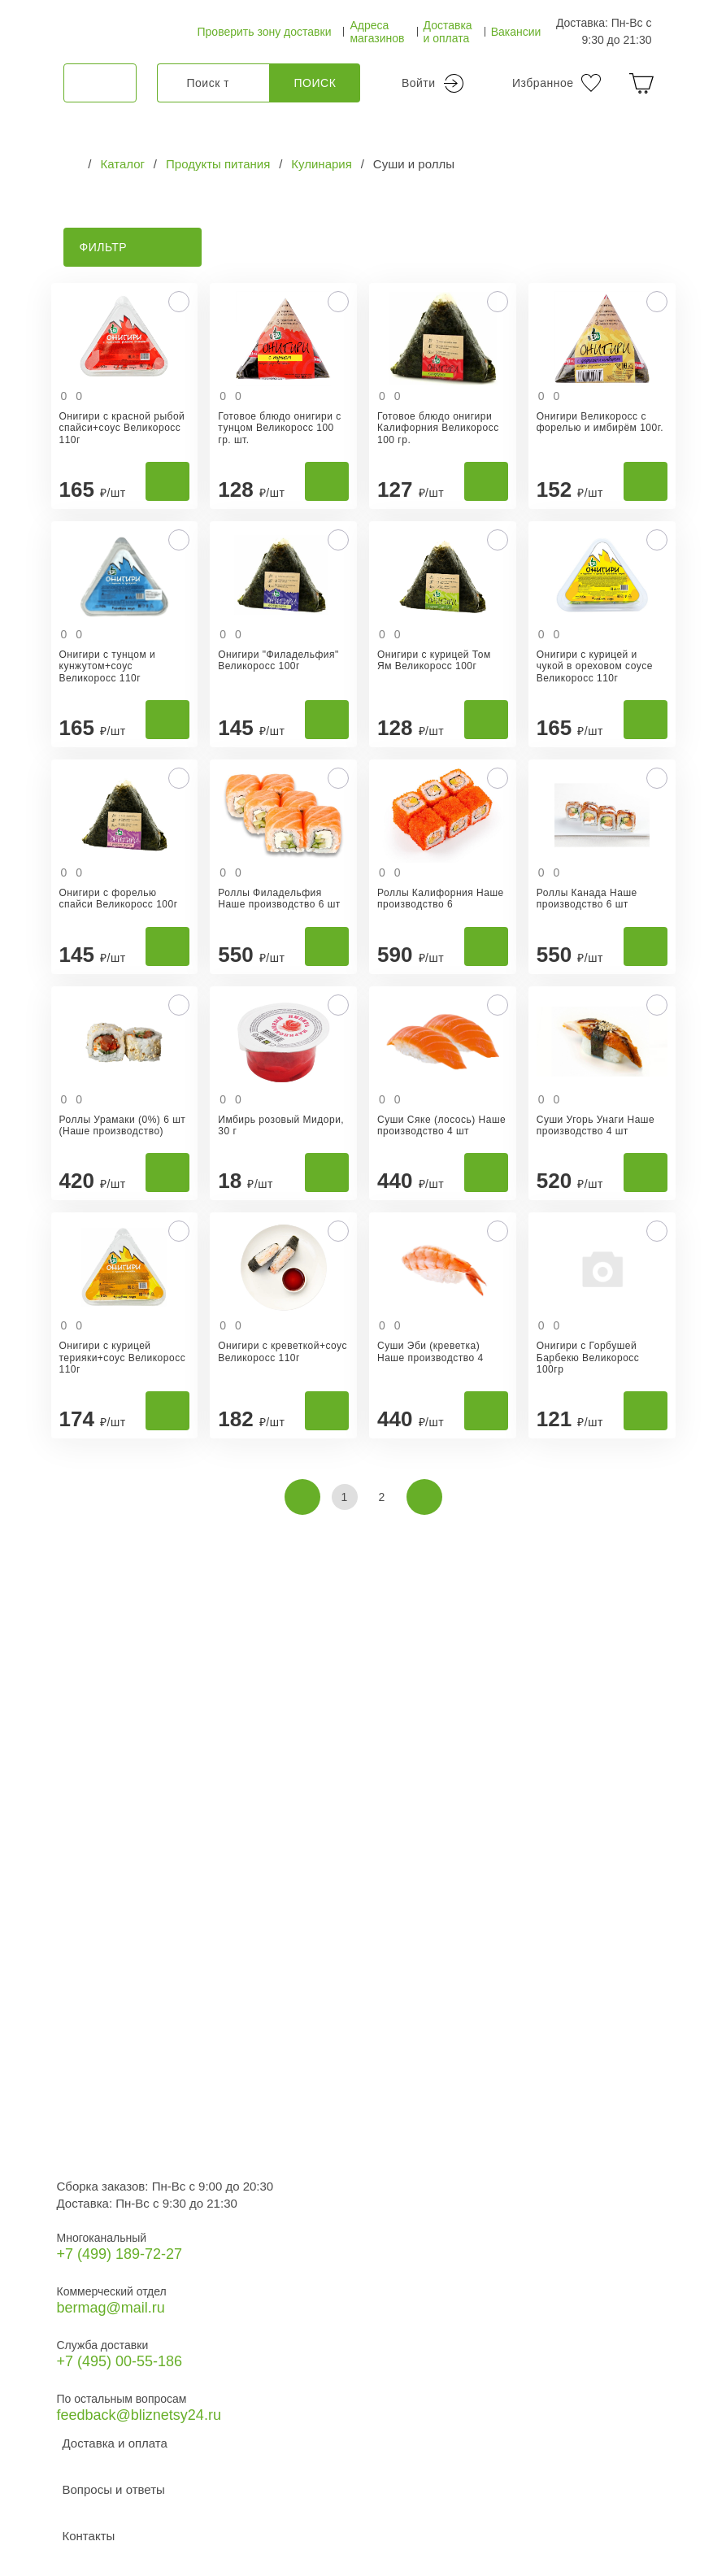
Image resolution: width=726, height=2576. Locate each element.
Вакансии (516, 31)
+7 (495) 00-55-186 (120, 2361)
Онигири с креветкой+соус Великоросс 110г (282, 1351)
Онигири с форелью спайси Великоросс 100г (118, 898)
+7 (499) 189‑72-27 (120, 2254)
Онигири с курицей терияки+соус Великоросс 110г (122, 1357)
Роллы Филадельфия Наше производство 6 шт (279, 898)
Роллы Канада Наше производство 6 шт (587, 898)
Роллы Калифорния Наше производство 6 (440, 898)
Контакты (89, 2536)
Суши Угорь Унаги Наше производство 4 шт (595, 1125)
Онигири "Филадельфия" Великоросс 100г (278, 660)
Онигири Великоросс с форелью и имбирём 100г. (600, 422)
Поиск (315, 82)
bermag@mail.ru (111, 2308)
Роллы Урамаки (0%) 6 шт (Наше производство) (122, 1125)
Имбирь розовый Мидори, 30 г (281, 1125)
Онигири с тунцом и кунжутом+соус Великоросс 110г (107, 666)
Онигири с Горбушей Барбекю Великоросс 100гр (588, 1357)
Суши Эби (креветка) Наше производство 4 (430, 1351)
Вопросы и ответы (114, 2489)
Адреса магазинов (377, 32)
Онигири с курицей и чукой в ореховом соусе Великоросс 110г (595, 666)
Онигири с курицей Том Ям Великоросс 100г (434, 660)
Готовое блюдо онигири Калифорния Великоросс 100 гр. (438, 428)
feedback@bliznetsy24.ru (139, 2415)
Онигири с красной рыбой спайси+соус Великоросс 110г (122, 428)
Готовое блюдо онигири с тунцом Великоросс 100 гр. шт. (279, 428)
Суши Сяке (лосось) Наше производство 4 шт (441, 1125)
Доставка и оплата (448, 32)
